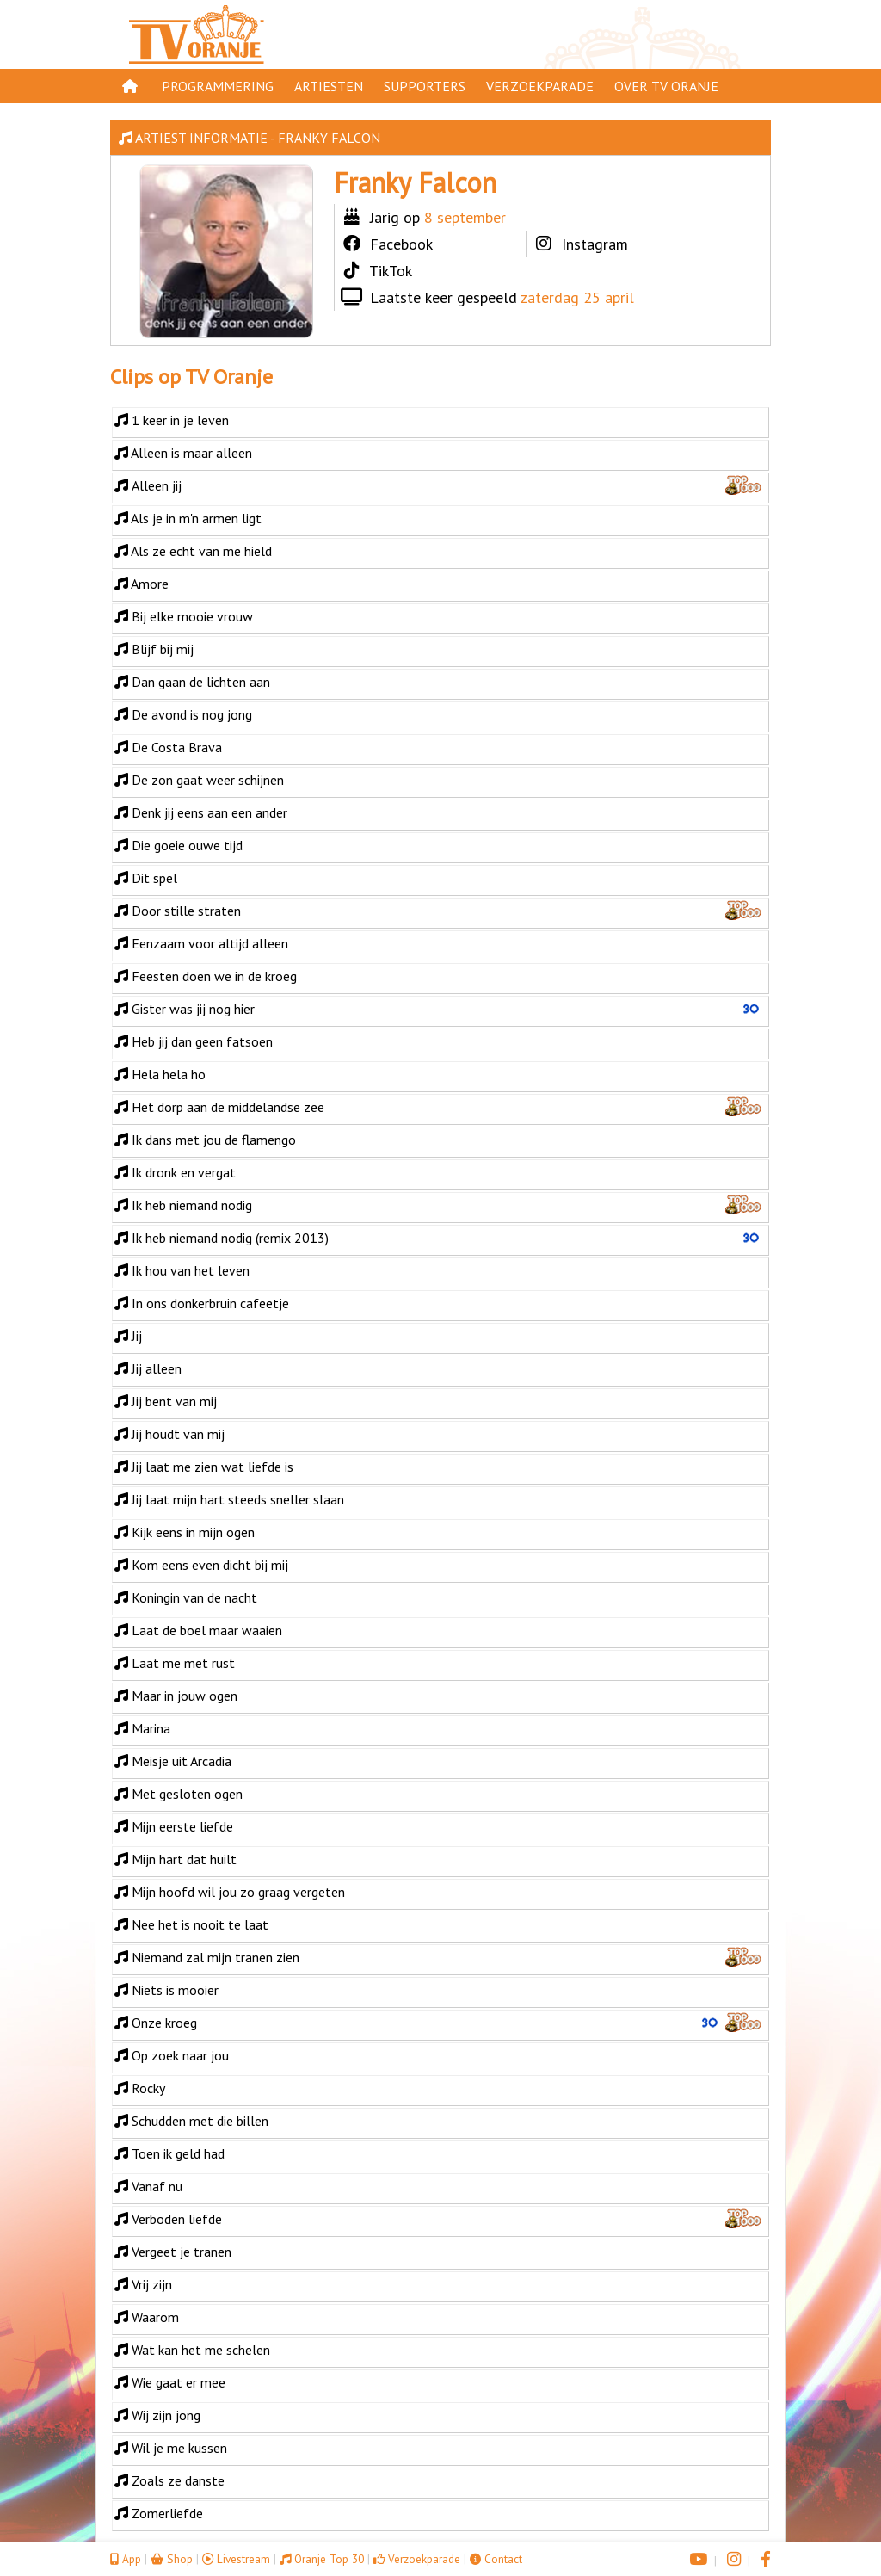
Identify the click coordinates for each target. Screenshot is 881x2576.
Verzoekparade (540, 86)
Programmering (218, 86)
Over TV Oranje (666, 86)
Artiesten (328, 86)
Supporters (424, 86)
